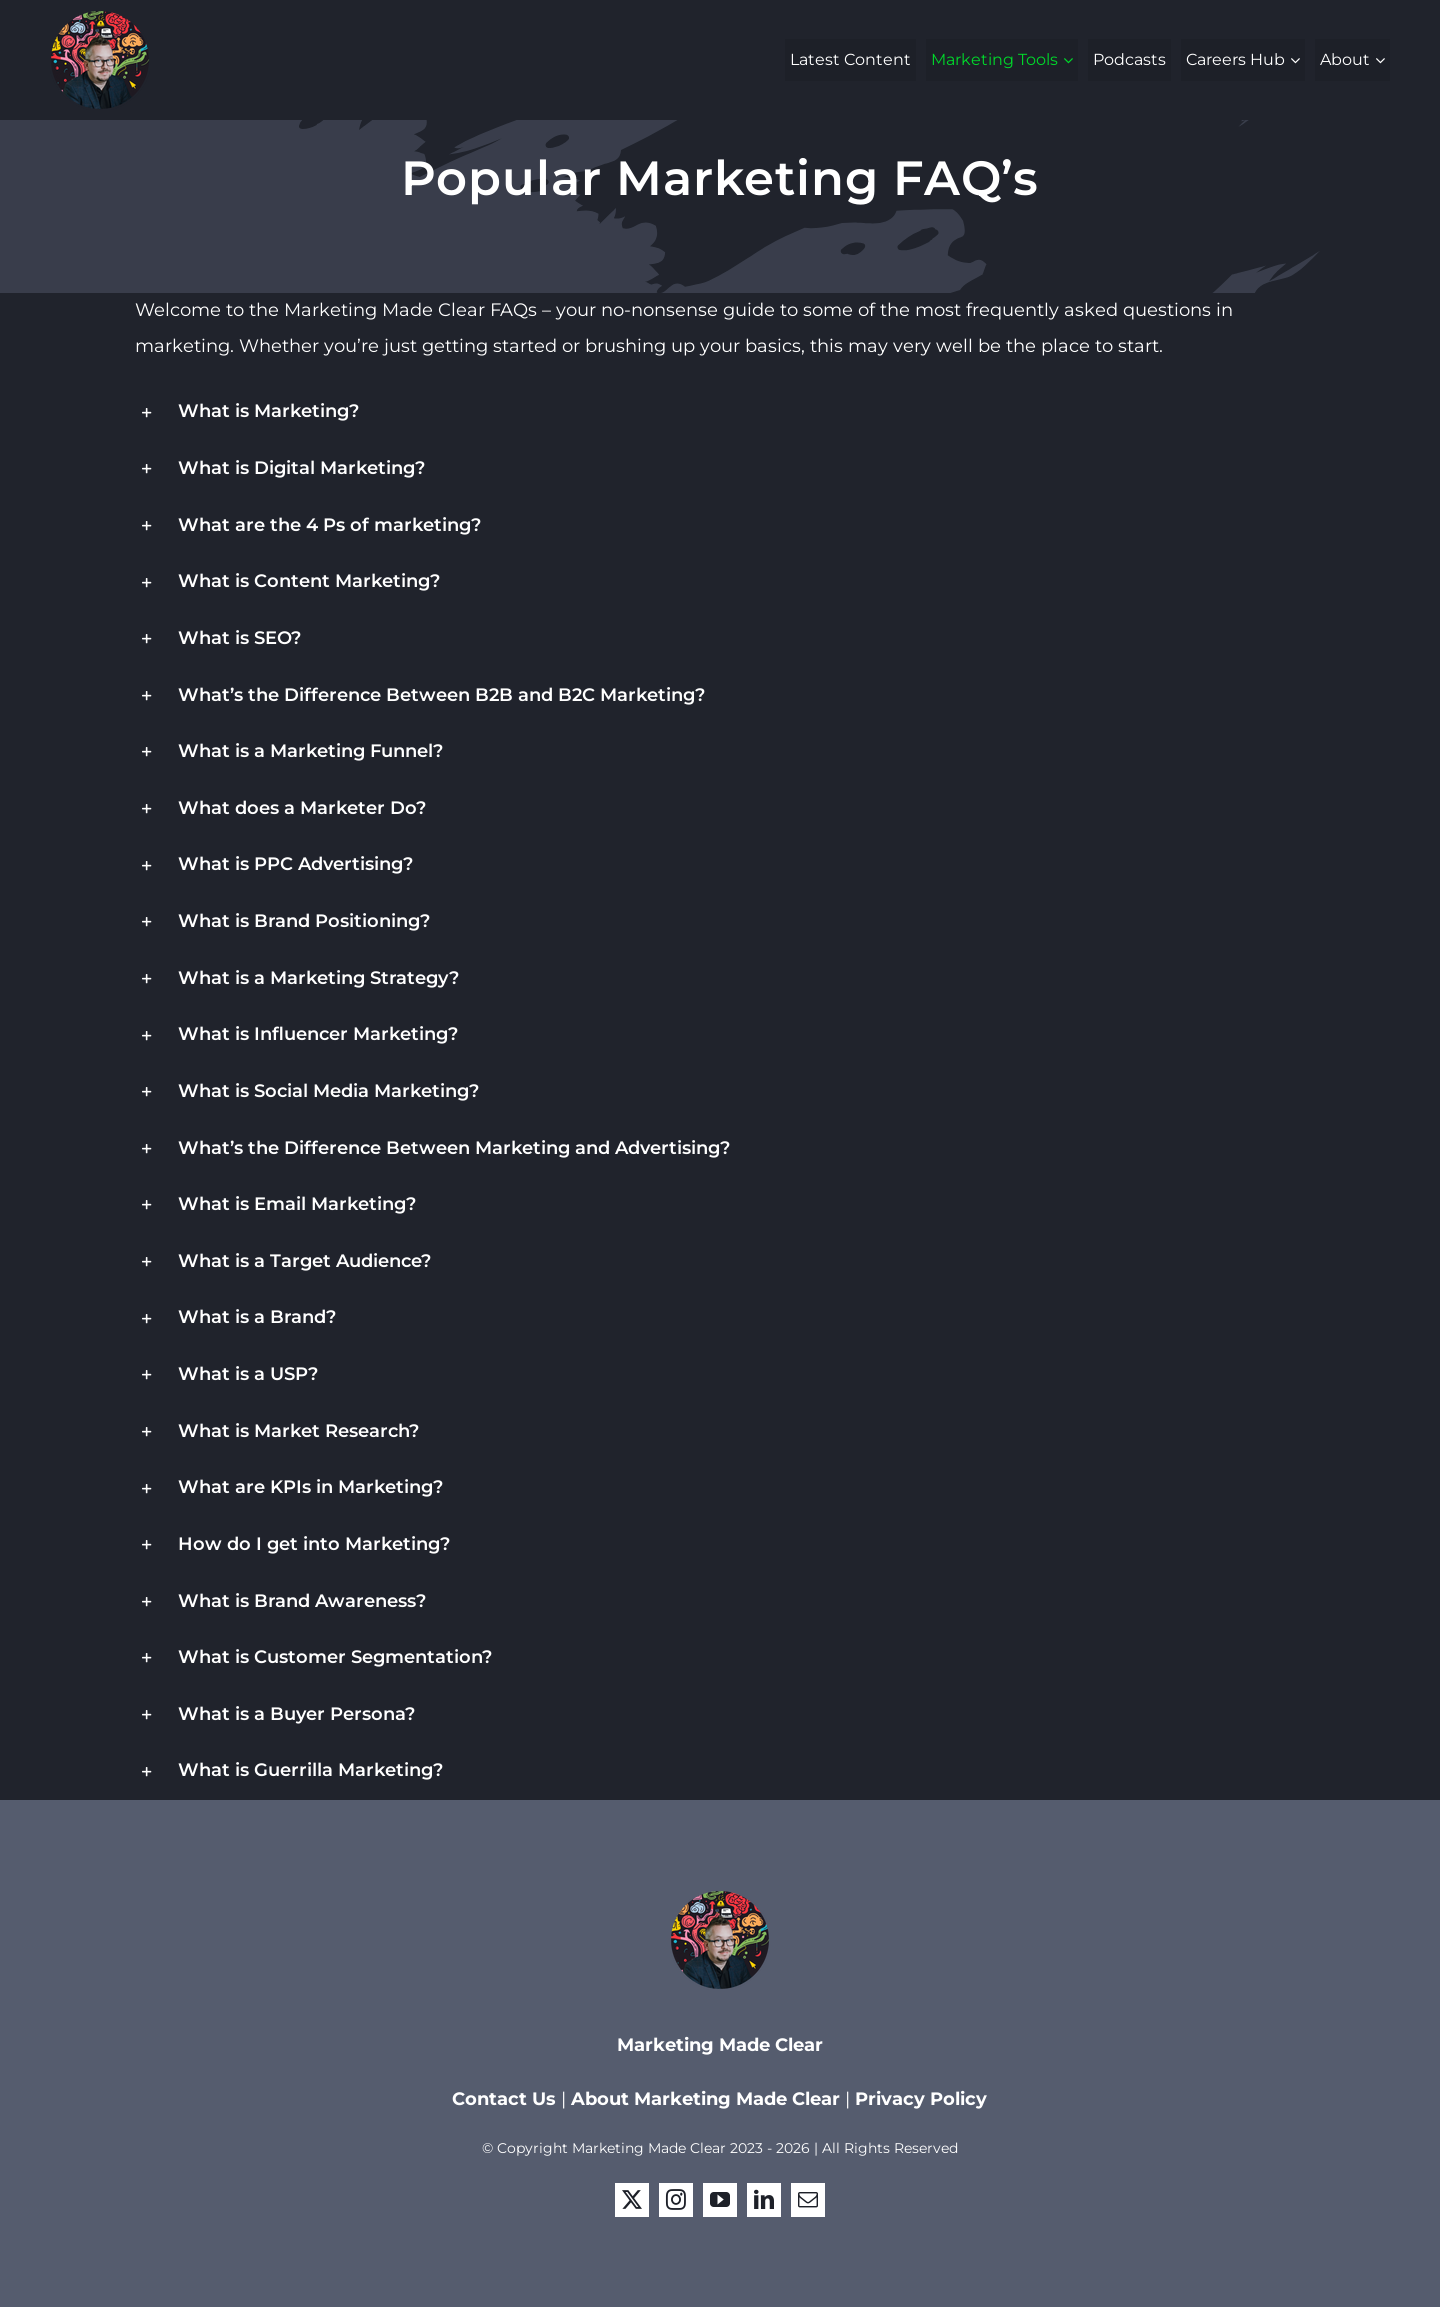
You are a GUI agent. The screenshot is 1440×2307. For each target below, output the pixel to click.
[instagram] (676, 2200)
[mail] (808, 2200)
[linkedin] (764, 2200)
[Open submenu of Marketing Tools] (1070, 60)
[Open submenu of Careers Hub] (1297, 60)
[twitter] (632, 2200)
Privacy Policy (921, 2099)
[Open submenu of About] (1382, 60)
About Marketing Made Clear (705, 2099)
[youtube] (720, 2200)
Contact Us (506, 2099)
